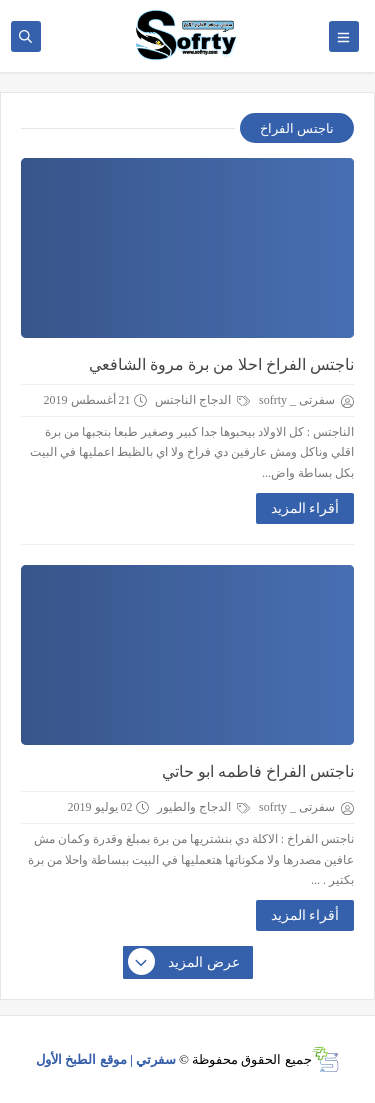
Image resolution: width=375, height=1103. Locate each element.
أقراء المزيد (305, 508)
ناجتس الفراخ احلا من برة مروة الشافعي (221, 364)
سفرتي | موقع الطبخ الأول (106, 1059)
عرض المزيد (185, 963)
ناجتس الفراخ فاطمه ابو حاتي (258, 771)
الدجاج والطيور (203, 807)
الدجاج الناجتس (202, 400)
